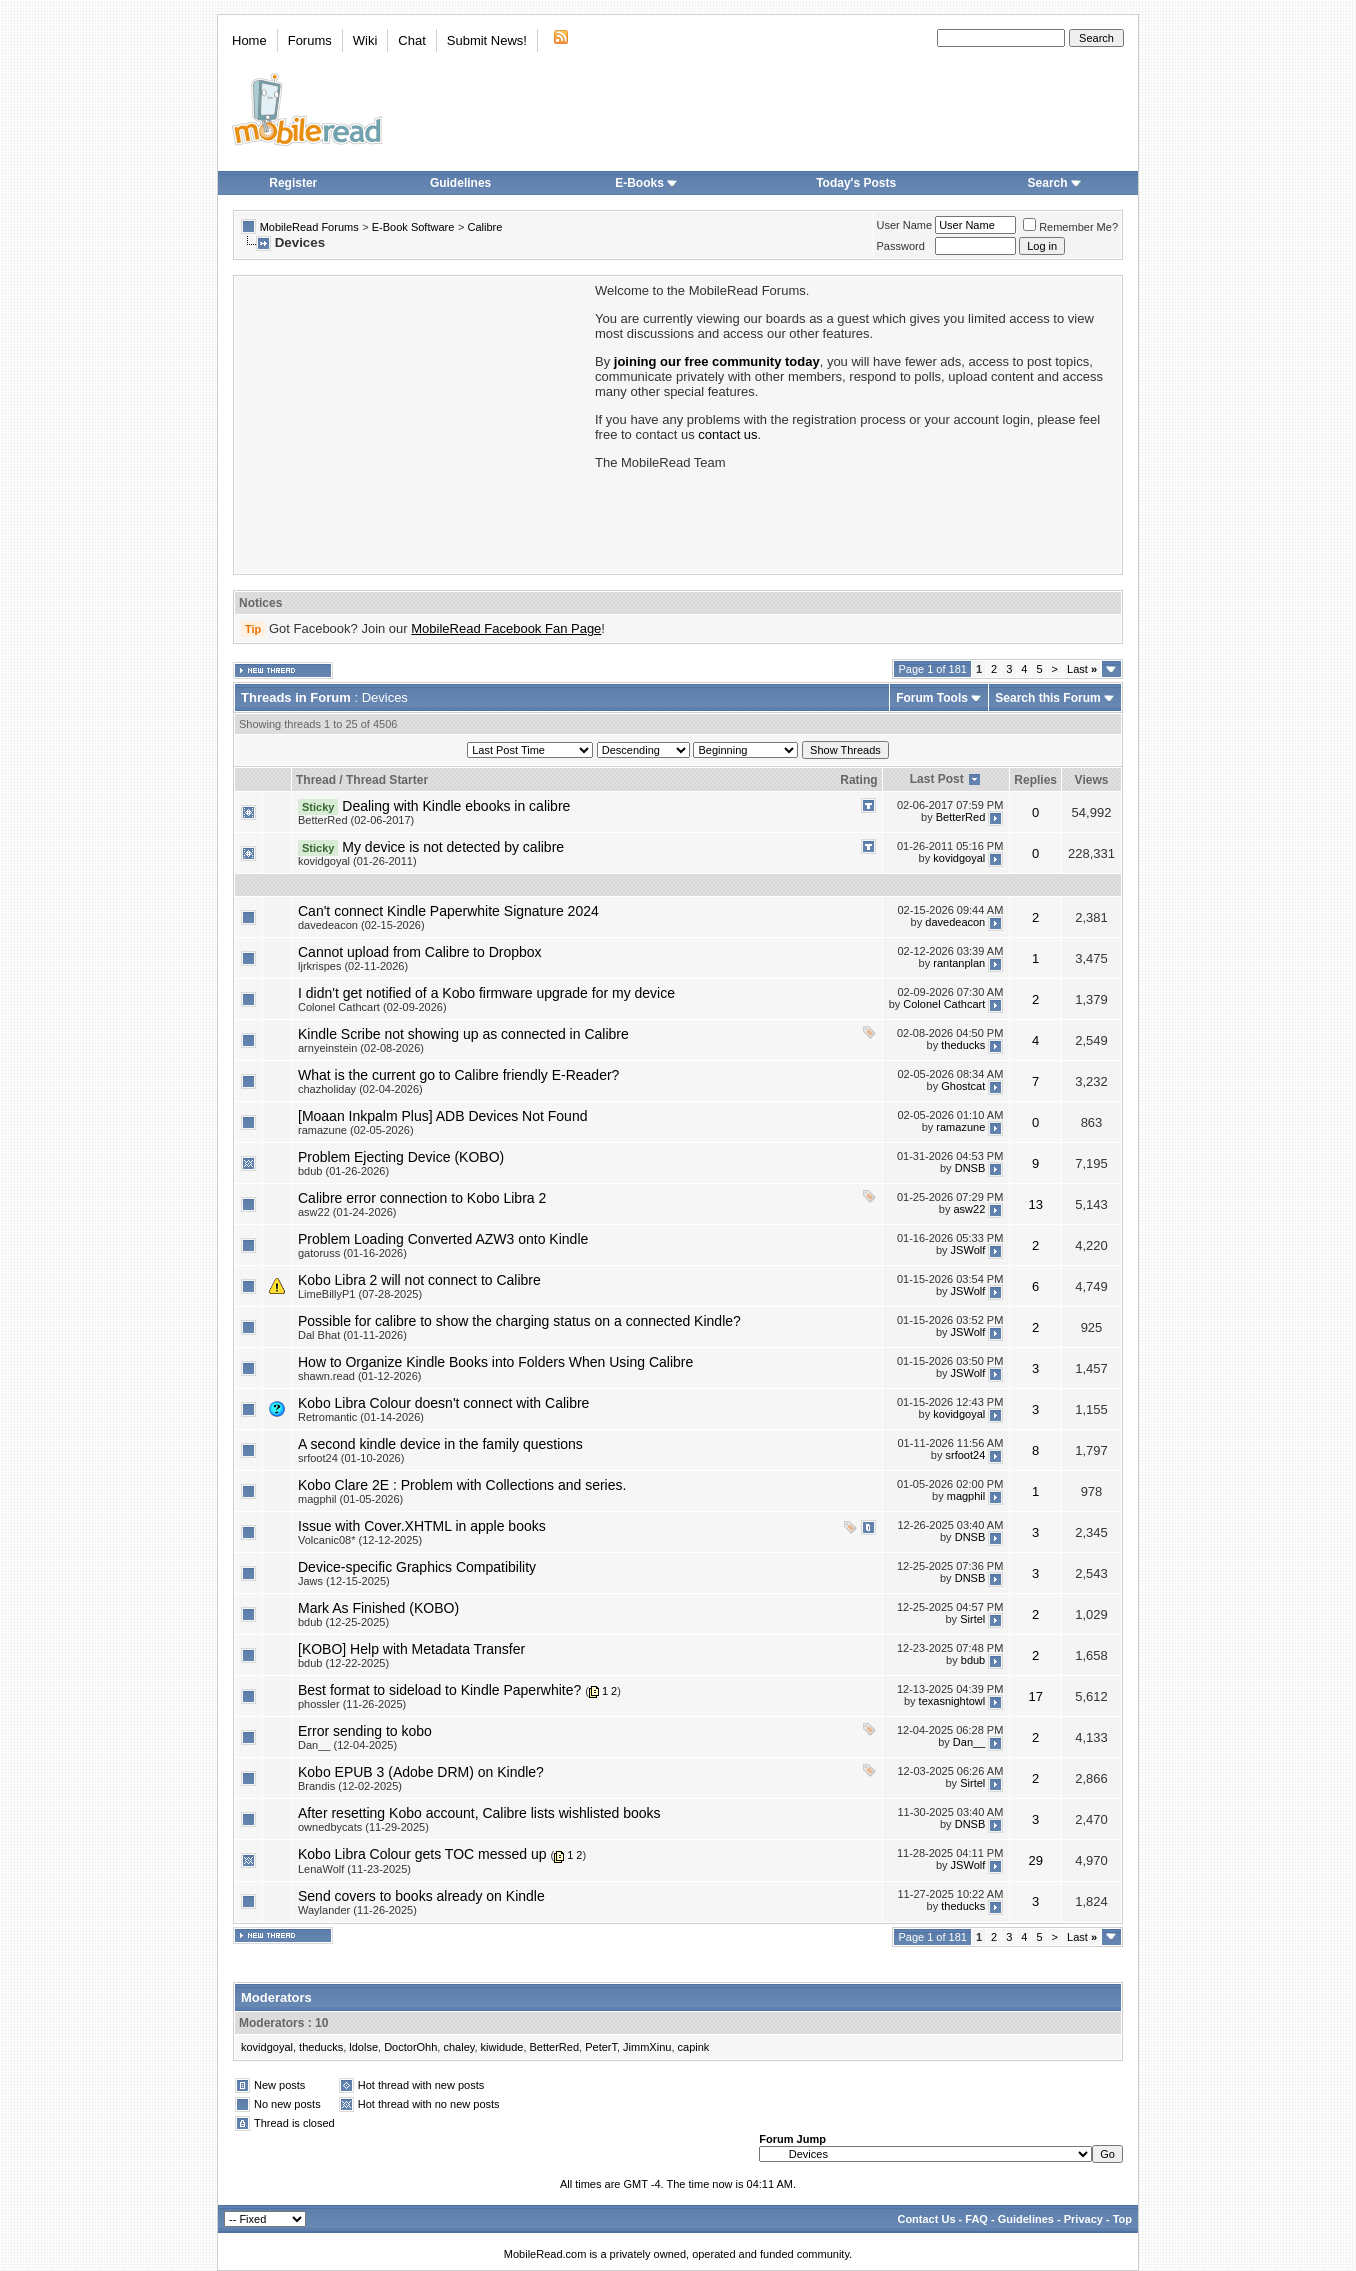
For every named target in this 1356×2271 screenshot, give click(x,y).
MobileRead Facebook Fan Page (506, 628)
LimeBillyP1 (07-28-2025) (360, 1294)
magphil (966, 1496)
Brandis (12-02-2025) (350, 1786)
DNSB (970, 1168)
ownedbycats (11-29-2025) (363, 1827)
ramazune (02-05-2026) (356, 1130)
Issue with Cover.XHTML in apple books (422, 1526)
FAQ (976, 2219)
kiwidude (502, 2047)
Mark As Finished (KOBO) (378, 1608)
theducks (963, 1045)
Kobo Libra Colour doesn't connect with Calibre (443, 1403)
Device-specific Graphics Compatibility (417, 1567)
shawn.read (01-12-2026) (360, 1376)
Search (1055, 183)
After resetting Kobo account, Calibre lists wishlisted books (479, 1813)
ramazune (960, 1127)
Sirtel (972, 1619)
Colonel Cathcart (944, 1004)
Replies (1035, 780)
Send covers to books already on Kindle (421, 1896)
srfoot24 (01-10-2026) (351, 1458)
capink (694, 2047)
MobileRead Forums (309, 227)
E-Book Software (413, 227)
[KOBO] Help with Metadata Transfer (411, 1649)
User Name (905, 225)
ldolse (363, 2047)
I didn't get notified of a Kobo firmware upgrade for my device (486, 993)
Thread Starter (387, 780)
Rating (858, 780)
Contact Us (926, 2219)
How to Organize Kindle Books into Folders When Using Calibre (495, 1362)
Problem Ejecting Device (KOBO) (401, 1157)
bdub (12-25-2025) (343, 1622)
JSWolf (968, 1250)
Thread (316, 780)
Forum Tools (932, 698)
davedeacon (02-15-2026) (361, 925)
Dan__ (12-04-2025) (347, 1745)
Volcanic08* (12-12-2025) (360, 1540)
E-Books (646, 183)
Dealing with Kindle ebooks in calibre (456, 806)
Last (1082, 669)
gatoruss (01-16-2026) (352, 1253)
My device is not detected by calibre (453, 847)
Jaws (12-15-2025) (344, 1581)
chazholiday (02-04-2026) (360, 1089)
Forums (310, 40)
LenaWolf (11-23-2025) (354, 1869)
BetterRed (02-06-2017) (356, 820)
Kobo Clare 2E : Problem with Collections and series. (462, 1485)
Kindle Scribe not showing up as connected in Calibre (463, 1034)
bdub (973, 1660)
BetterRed (961, 817)
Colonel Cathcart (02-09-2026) (372, 1007)
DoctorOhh (410, 2047)
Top (1122, 2219)
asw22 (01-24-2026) (347, 1212)
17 (1035, 1696)
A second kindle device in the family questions (440, 1444)
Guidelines (460, 183)
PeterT (601, 2047)
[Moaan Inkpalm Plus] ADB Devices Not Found (442, 1116)
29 (1035, 1860)
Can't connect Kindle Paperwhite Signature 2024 (448, 911)
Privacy (1083, 2219)
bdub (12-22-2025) (343, 1663)
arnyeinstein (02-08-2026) (361, 1048)
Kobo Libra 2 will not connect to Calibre (419, 1280)
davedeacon (955, 922)
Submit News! (487, 40)
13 (1035, 1204)
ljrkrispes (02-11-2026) (353, 966)
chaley (458, 2047)
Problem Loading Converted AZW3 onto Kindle (443, 1239)
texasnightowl (952, 1701)
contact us (727, 434)
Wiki (365, 40)
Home (249, 40)
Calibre (484, 227)
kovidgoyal (959, 858)
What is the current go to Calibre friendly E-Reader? (458, 1075)
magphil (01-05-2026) (350, 1499)
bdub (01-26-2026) (343, 1171)
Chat (411, 40)
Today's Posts (856, 183)
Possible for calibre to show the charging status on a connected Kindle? (519, 1321)
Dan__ (969, 1742)
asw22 (969, 1209)
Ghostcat (963, 1086)
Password (901, 246)
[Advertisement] (413, 423)
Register (293, 183)
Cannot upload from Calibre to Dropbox (420, 952)
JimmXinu (647, 2047)
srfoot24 (966, 1455)
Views (1092, 780)
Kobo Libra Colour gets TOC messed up (422, 1854)
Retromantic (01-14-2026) (361, 1417)
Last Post (937, 779)
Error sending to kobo (365, 1731)
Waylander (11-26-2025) (357, 1910)
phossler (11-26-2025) (352, 1704)
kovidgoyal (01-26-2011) (357, 861)
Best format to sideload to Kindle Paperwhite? (439, 1690)
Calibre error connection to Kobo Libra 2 (422, 1198)
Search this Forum (1047, 698)
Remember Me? (1070, 227)
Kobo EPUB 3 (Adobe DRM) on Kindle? (421, 1772)
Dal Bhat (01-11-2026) (352, 1335)
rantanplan (959, 963)
